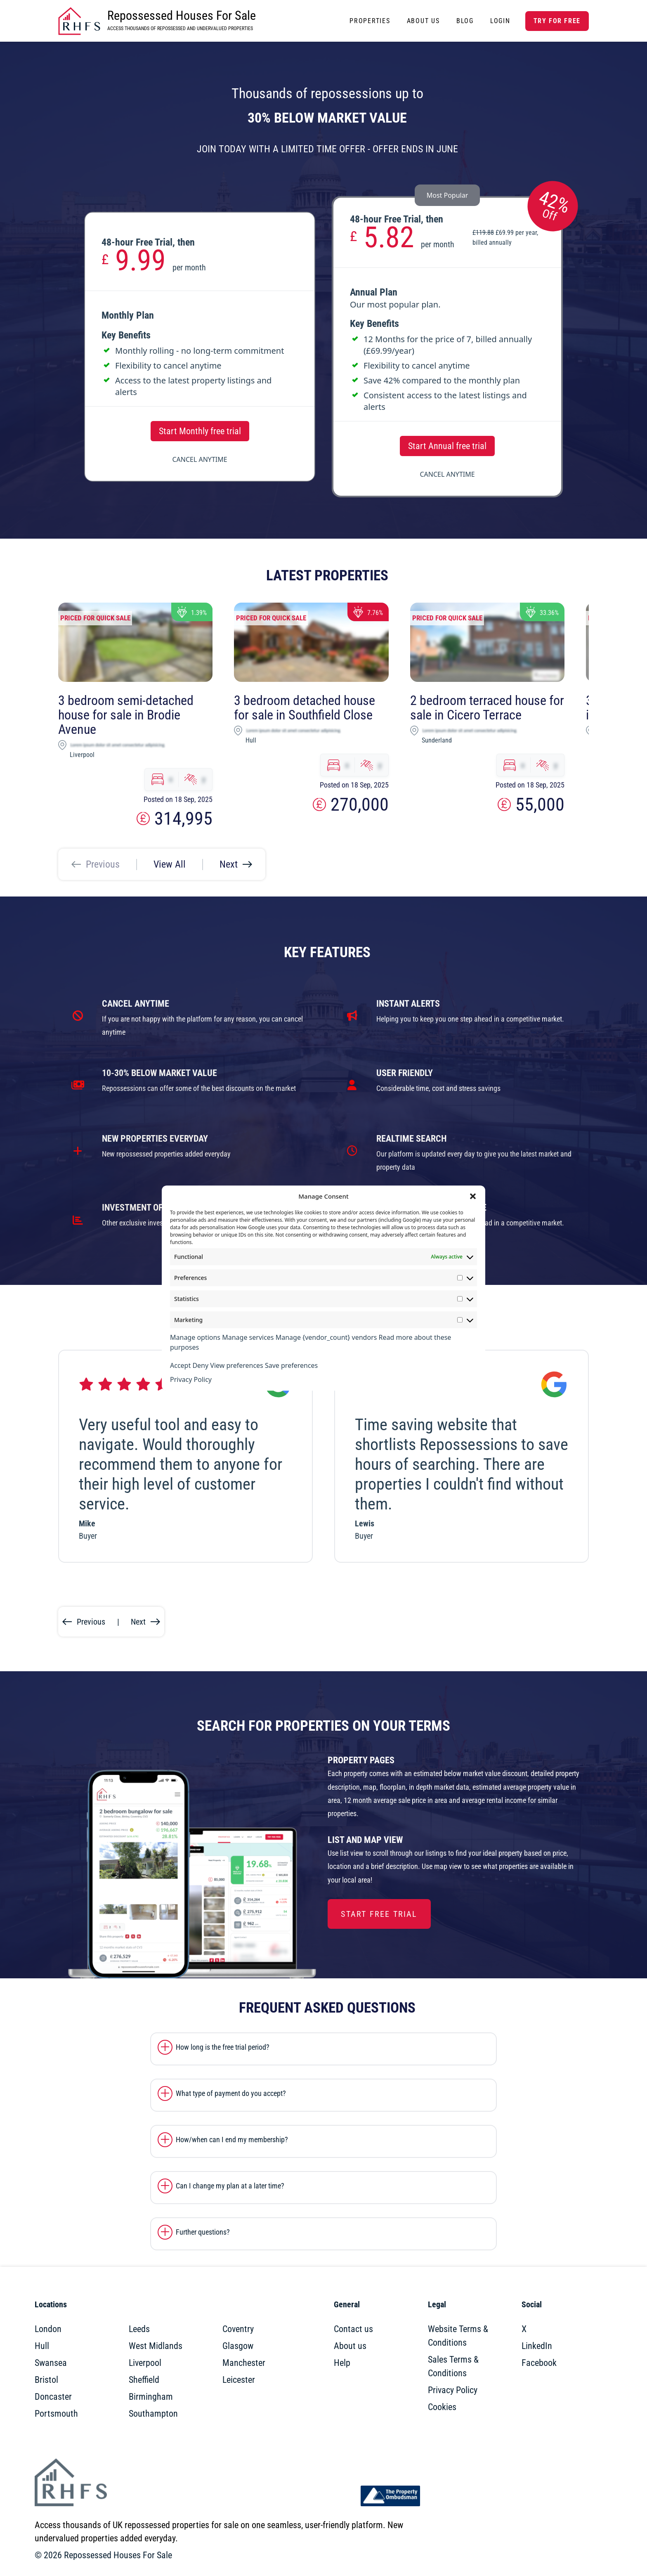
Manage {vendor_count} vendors (326, 1337)
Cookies (442, 2407)
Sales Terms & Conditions (453, 2366)
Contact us (353, 2329)
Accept (180, 1365)
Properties (369, 21)
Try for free (557, 21)
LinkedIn (537, 2346)
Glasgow (237, 2346)
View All (169, 864)
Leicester (238, 2380)
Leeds (139, 2329)
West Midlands (155, 2346)
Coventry (238, 2329)
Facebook (539, 2363)
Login (500, 21)
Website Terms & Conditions (458, 2336)
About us (350, 2346)
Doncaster (53, 2396)
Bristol (46, 2380)
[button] (473, 1196)
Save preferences (291, 1365)
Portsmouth (56, 2413)
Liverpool (145, 2363)
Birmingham (151, 2396)
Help (342, 2363)
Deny (200, 1365)
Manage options (195, 1337)
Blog (465, 21)
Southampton (153, 2413)
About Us (423, 21)
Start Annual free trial (447, 446)
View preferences (236, 1365)
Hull (42, 2346)
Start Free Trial (379, 1914)
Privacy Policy (191, 1379)
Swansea (51, 2363)
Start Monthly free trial (200, 431)
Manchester (243, 2363)
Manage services (248, 1337)
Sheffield (144, 2380)
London (48, 2329)
